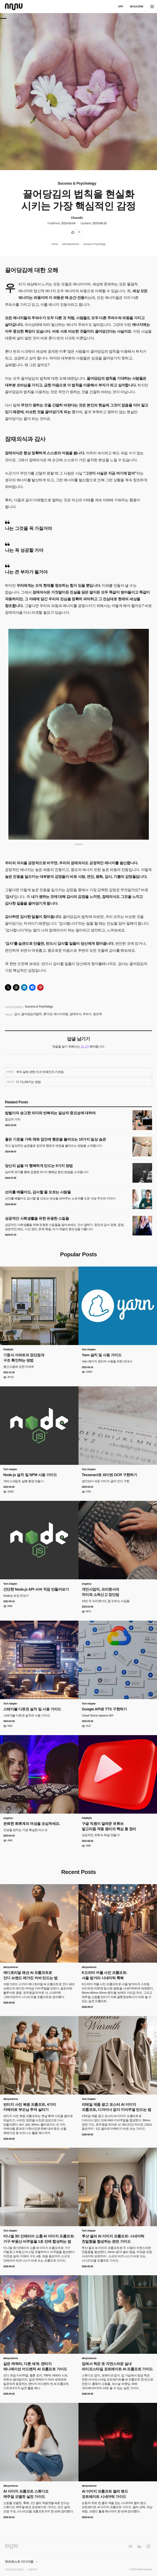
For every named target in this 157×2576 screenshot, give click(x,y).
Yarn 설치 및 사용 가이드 (101, 1355)
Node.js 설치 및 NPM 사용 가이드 (30, 1475)
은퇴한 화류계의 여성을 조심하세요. (31, 1823)
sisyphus (86, 1583)
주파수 (87, 1014)
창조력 (97, 1014)
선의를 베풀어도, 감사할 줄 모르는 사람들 (38, 1192)
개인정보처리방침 (14, 2569)
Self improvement (70, 244)
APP (120, 6)
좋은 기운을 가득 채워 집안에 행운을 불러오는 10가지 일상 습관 (55, 1139)
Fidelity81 (8, 1349)
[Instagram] (148, 2546)
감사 (17, 1014)
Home (55, 244)
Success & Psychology (77, 183)
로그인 (85, 1046)
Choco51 (77, 217)
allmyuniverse (10, 1967)
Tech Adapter (89, 1349)
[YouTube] (130, 2546)
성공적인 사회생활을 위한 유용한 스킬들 (37, 1218)
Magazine (136, 6)
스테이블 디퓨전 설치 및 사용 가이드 (32, 1709)
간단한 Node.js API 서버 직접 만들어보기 (36, 1589)
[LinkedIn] (139, 2546)
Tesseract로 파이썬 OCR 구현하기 (109, 1475)
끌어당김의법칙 (31, 1014)
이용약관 (32, 2569)
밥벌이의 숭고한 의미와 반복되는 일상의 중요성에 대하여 (50, 1113)
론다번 (47, 1014)
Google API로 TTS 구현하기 (104, 1709)
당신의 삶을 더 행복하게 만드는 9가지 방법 (39, 1165)
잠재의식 (75, 1014)
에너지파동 (61, 1014)
